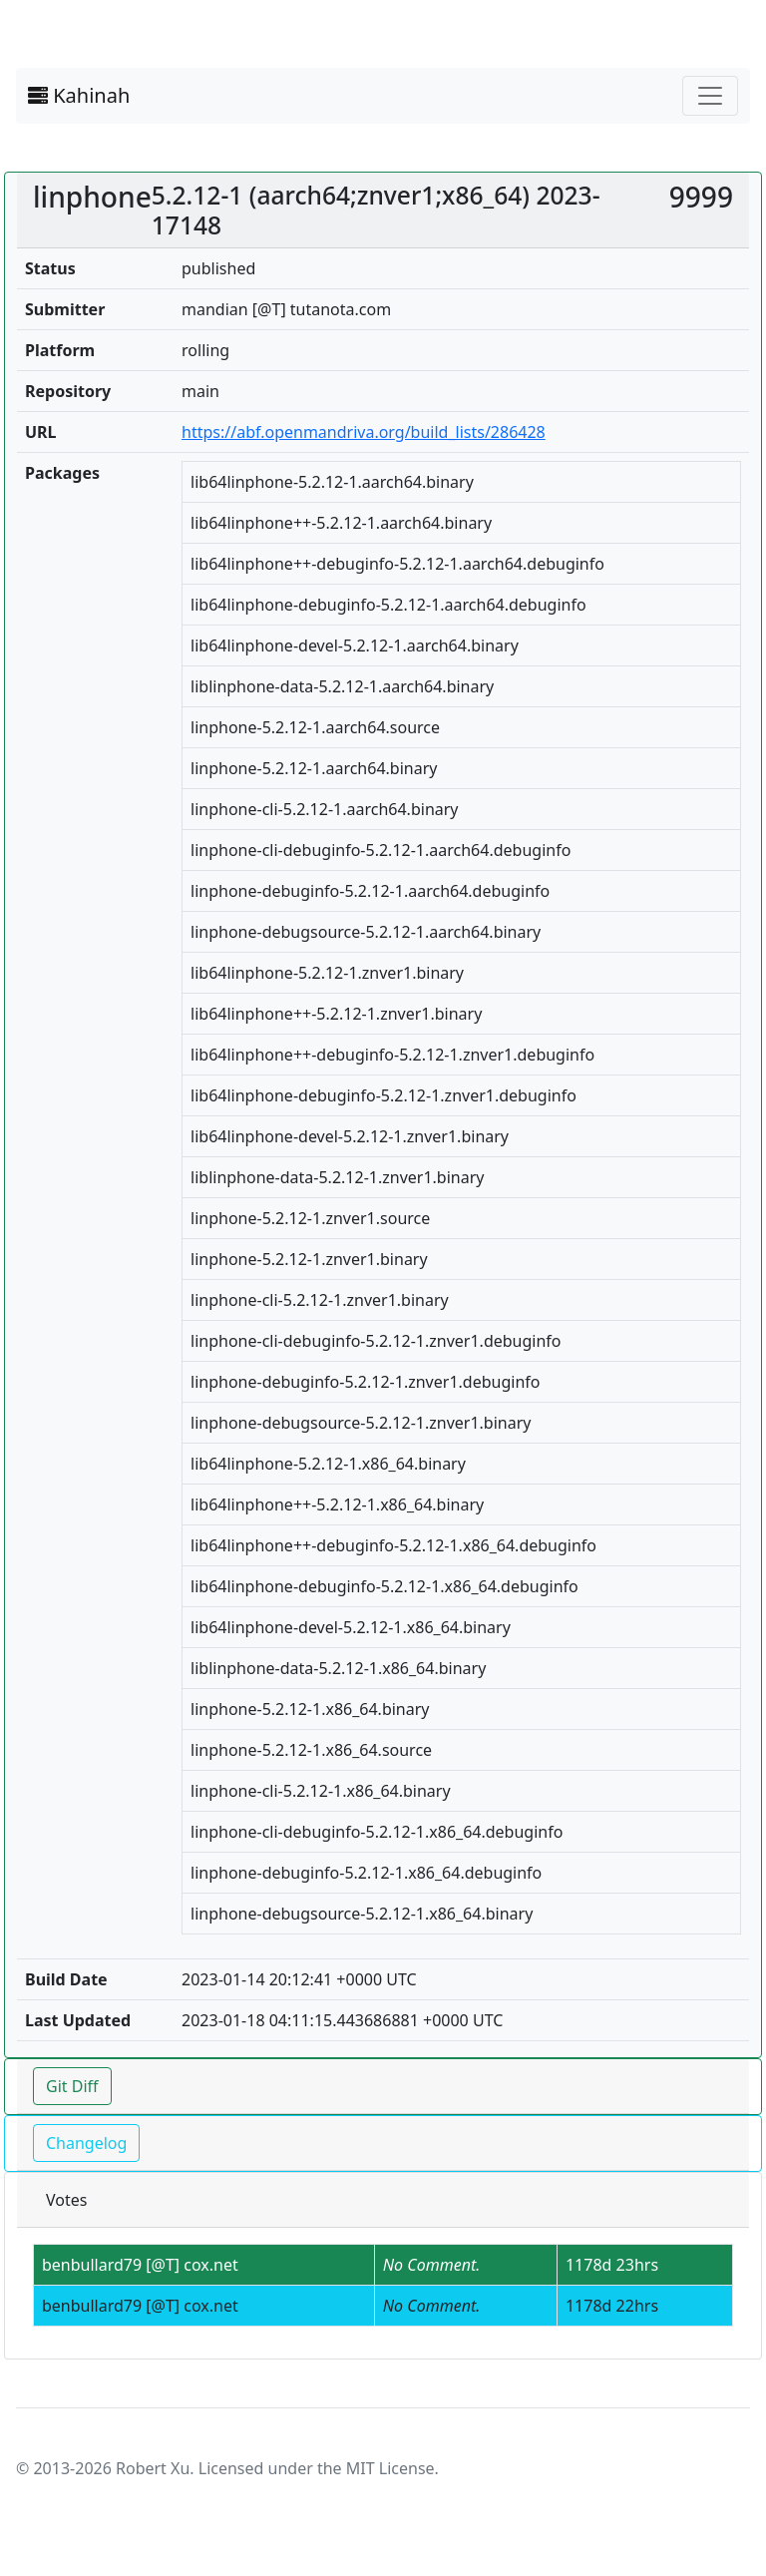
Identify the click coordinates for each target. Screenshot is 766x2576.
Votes (66, 2200)
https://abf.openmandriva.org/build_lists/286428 (364, 432)
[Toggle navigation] (710, 96)
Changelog (86, 2143)
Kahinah (79, 95)
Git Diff (72, 2086)
